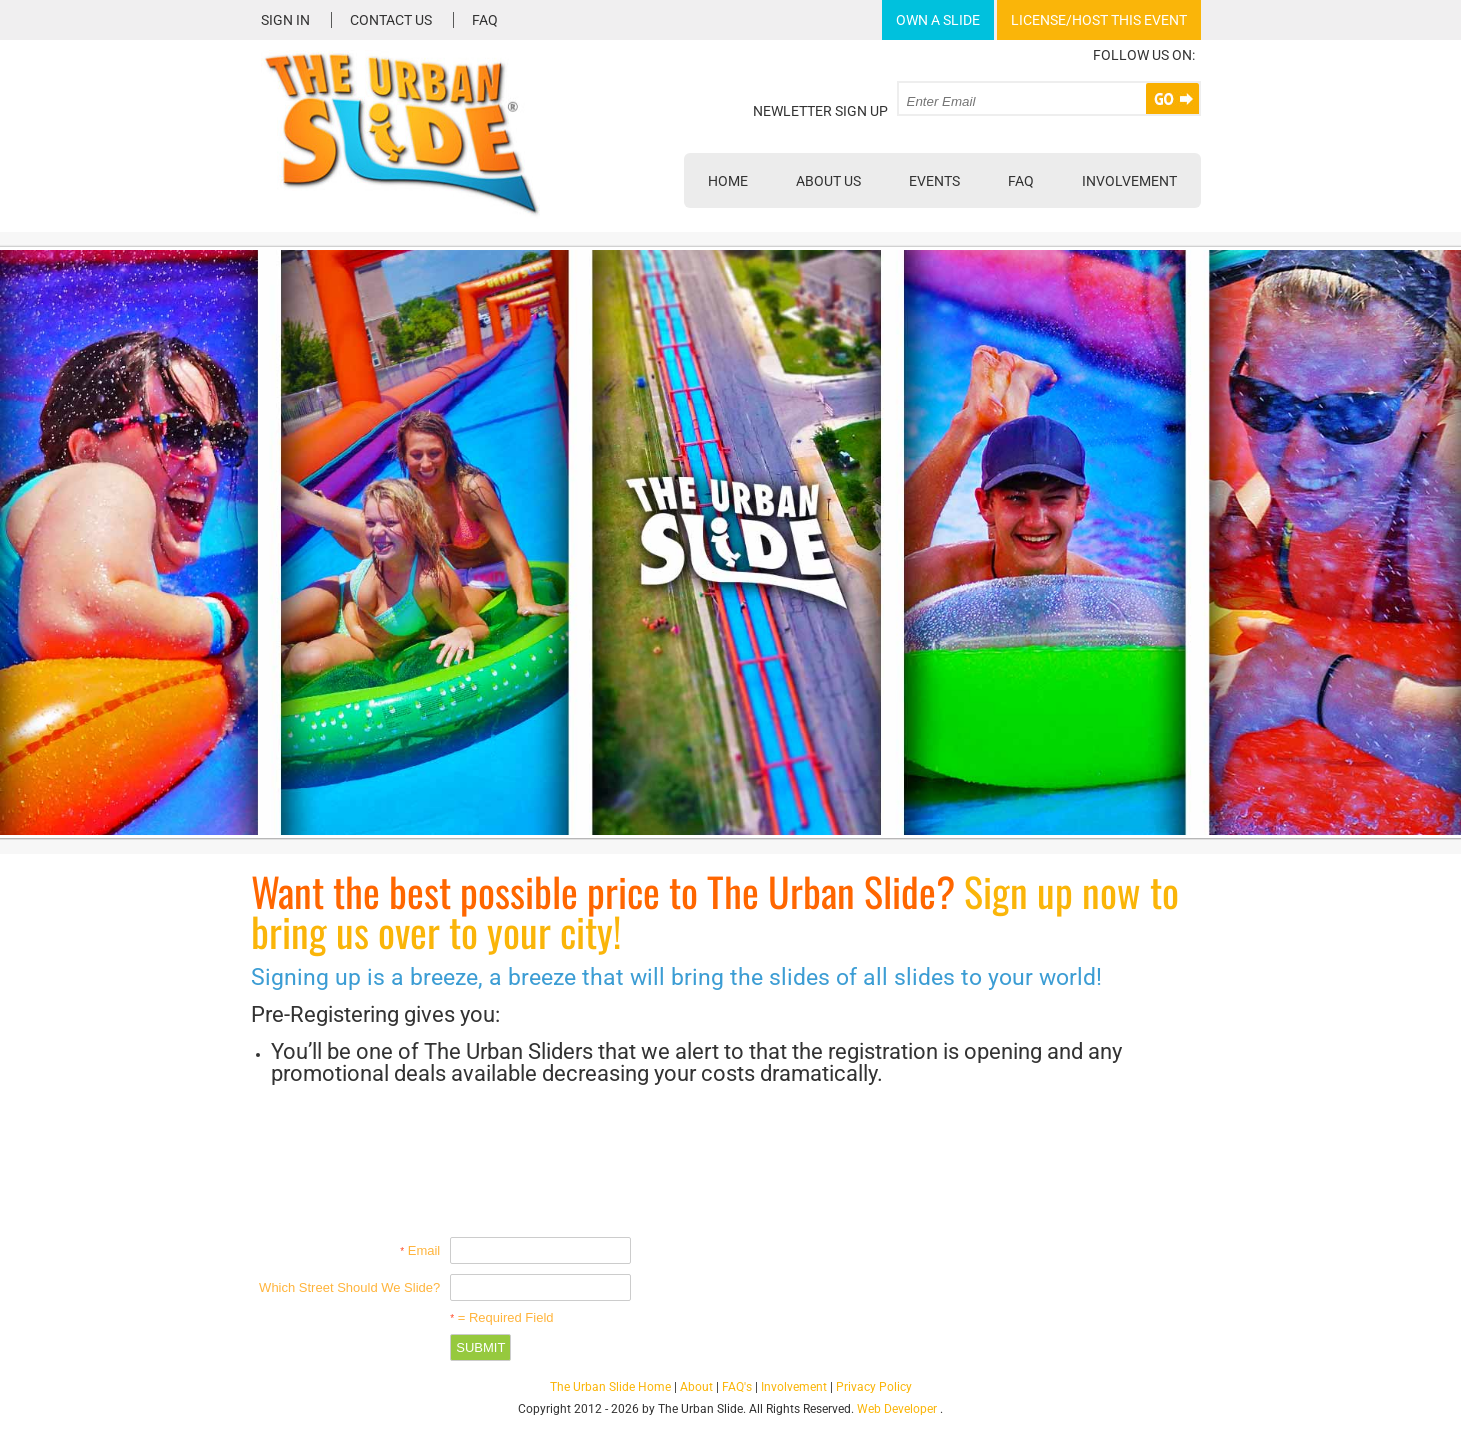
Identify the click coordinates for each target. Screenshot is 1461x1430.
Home (728, 181)
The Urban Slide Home (610, 1387)
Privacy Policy (874, 1387)
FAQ (485, 20)
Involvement (1129, 181)
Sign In (285, 20)
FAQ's (737, 1387)
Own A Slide (938, 20)
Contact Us (391, 20)
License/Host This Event (1099, 20)
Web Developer (897, 1409)
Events (934, 181)
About (696, 1387)
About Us (828, 181)
